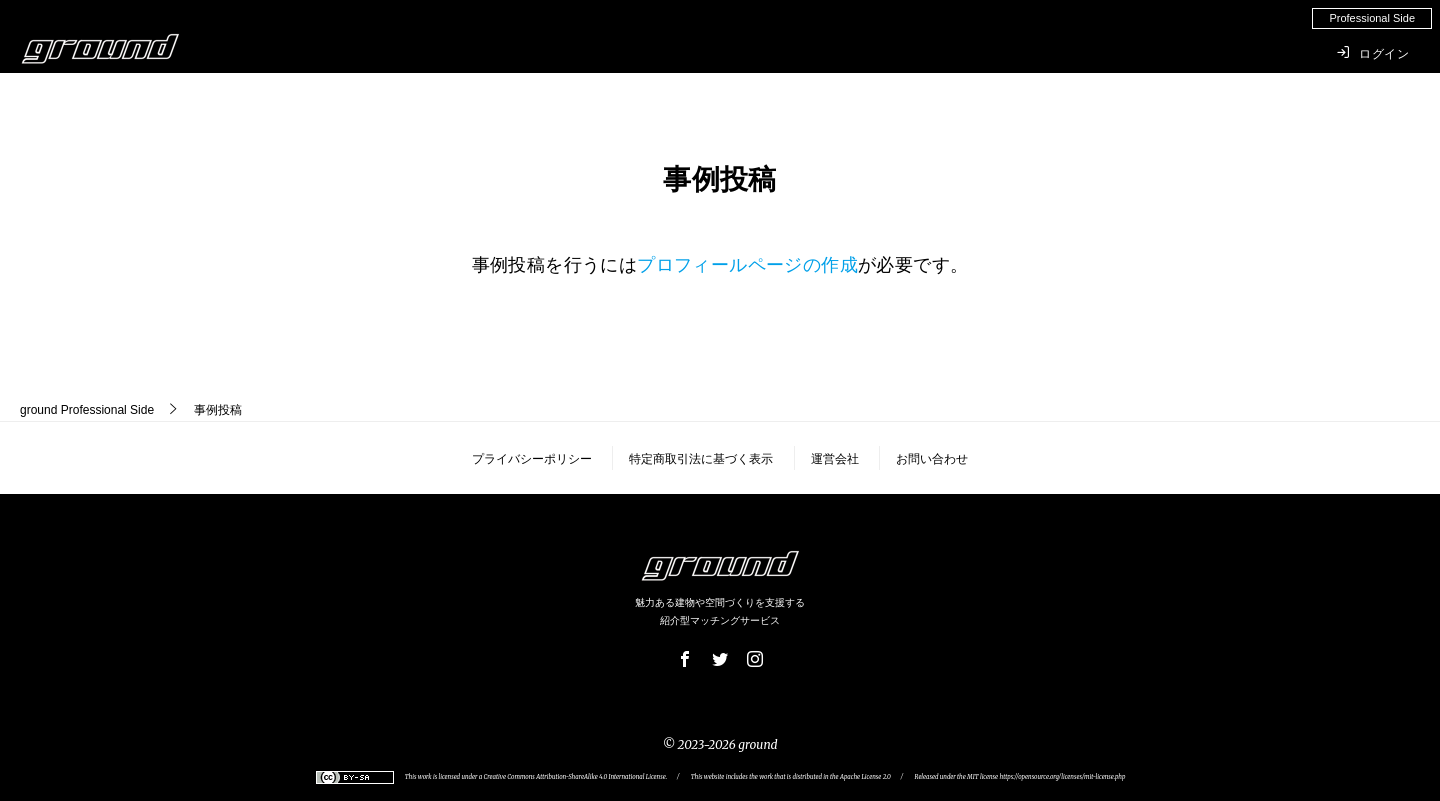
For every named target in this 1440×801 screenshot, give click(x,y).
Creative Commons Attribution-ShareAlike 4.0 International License (575, 777)
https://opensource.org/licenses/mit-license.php (1062, 777)
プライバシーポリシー (532, 459)
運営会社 (835, 459)
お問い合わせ (932, 459)
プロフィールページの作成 (747, 265)
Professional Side (87, 410)
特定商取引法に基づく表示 (701, 459)
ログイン (1373, 53)
